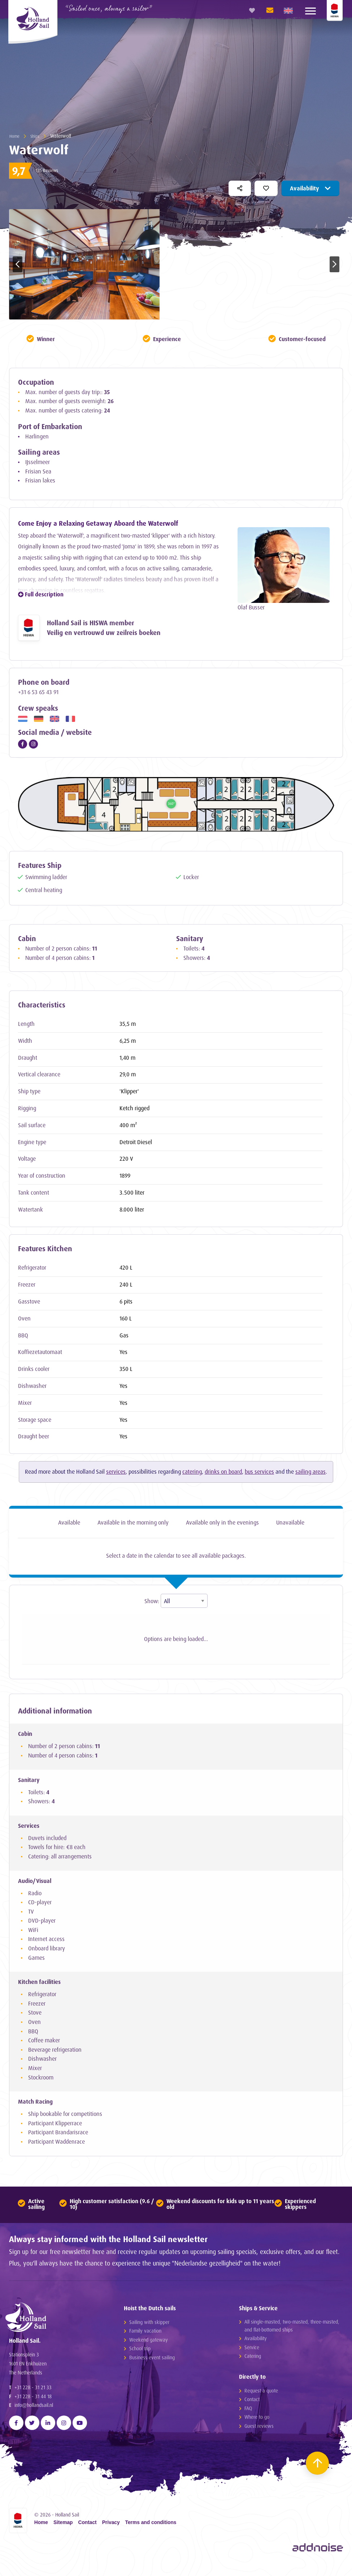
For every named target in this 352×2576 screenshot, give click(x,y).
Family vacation (145, 2333)
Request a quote (261, 2393)
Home (15, 136)
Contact (252, 2402)
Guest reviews (259, 2429)
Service (251, 2350)
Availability (310, 188)
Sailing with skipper (149, 2324)
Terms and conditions (151, 2533)
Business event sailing (152, 2360)
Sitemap (63, 2533)
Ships (37, 136)
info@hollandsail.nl (33, 2416)
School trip (140, 2351)
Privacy (111, 2533)
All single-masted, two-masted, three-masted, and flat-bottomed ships (291, 2328)
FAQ (248, 2411)
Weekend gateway (148, 2342)
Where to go (256, 2420)
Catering (252, 2359)
